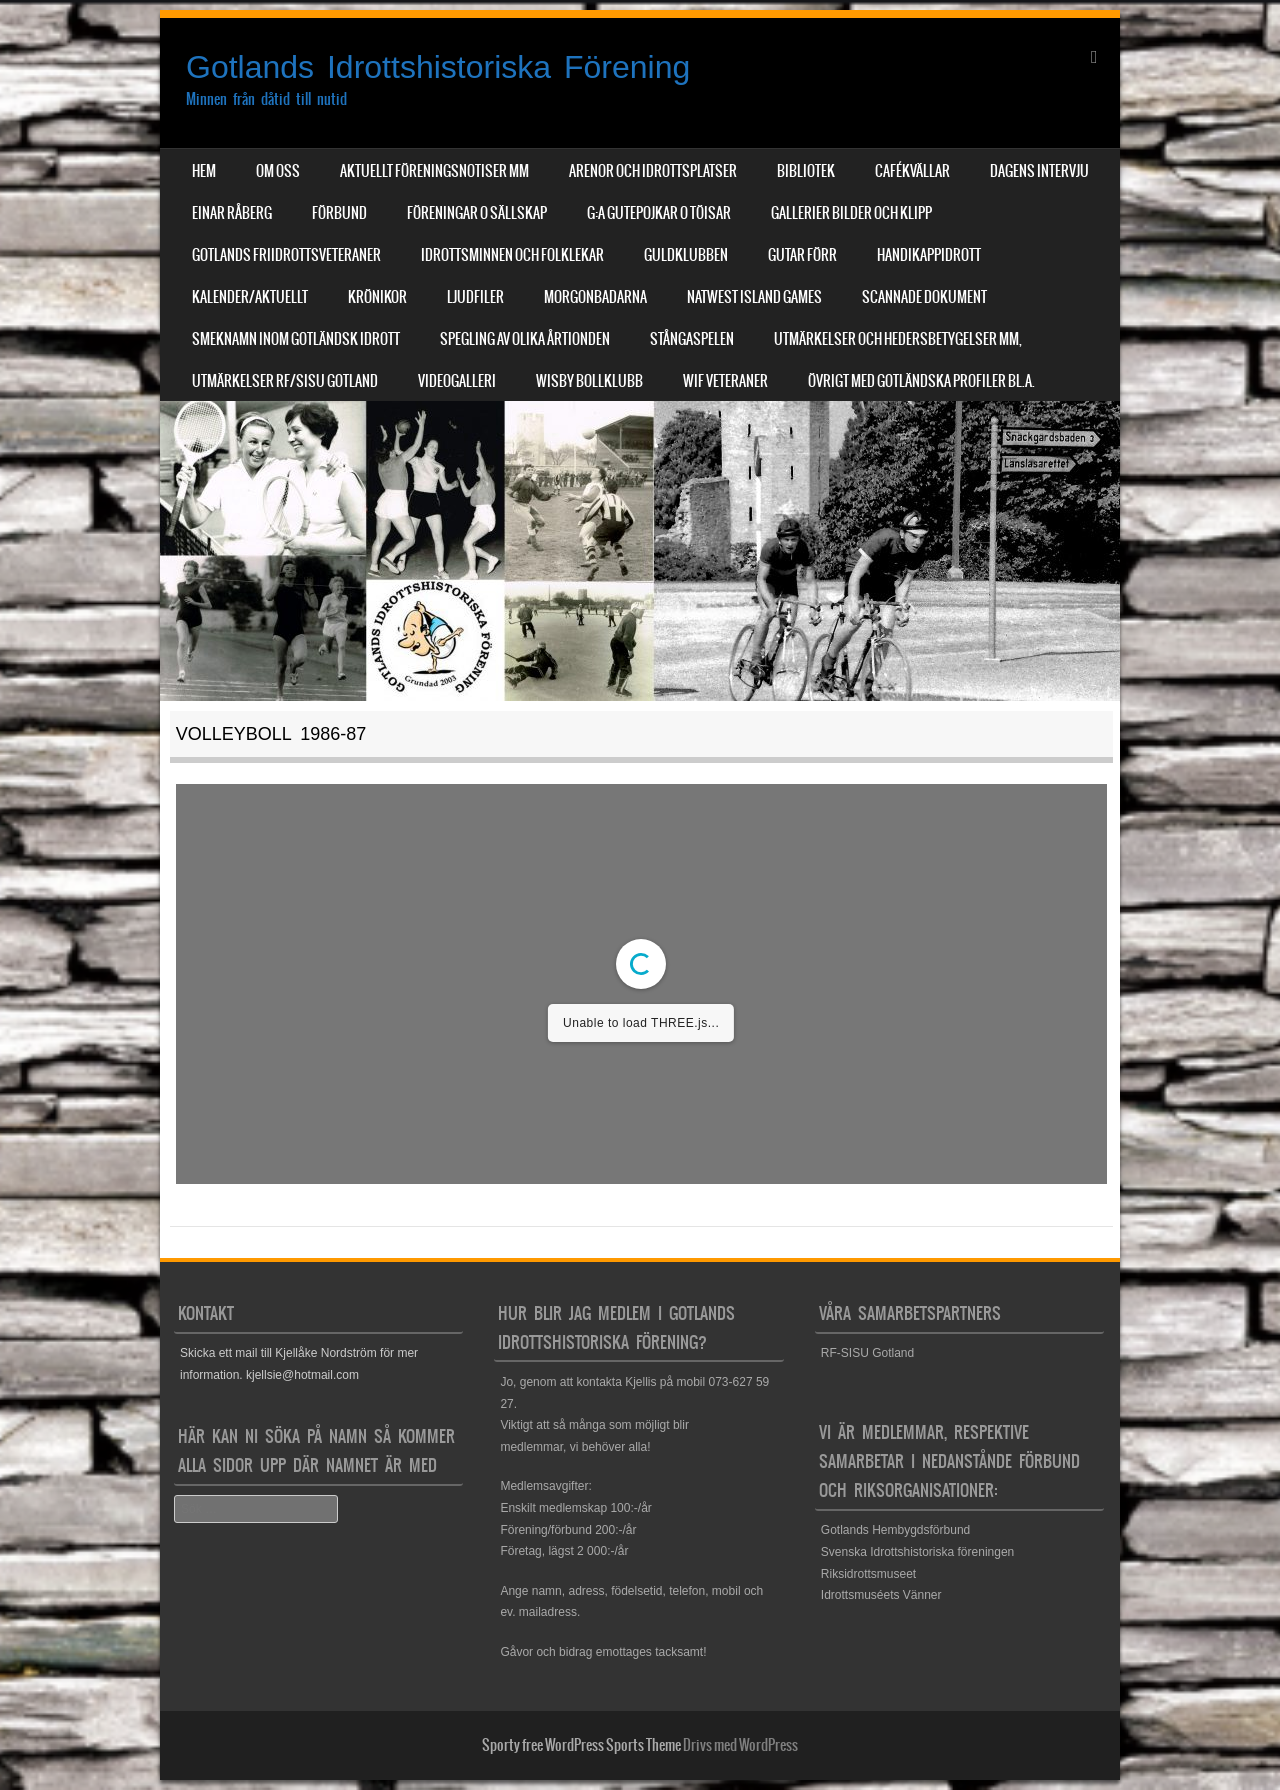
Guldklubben (686, 255)
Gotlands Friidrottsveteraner (286, 255)
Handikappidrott (929, 255)
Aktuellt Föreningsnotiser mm (434, 171)
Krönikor (377, 297)
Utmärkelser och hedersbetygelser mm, (898, 339)
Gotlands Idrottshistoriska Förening (438, 67)
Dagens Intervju (1039, 171)
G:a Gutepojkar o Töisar (659, 213)
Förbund (339, 213)
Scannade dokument (924, 297)
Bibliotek (806, 171)
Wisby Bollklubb (589, 381)
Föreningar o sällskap (477, 213)
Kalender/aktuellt (250, 297)
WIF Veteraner (725, 381)
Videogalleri (457, 381)
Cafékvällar (912, 171)
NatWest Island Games (754, 297)
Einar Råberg (232, 213)
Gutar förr (802, 255)
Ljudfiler (475, 297)
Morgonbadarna (595, 297)
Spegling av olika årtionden (525, 339)
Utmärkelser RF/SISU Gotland (285, 381)
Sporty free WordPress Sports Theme (581, 1745)
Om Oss (278, 171)
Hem (204, 171)
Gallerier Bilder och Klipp (851, 213)
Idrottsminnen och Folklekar (512, 255)
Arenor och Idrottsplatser (653, 171)
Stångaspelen (692, 339)
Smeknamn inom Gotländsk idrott (296, 339)
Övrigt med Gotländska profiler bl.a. (921, 381)
